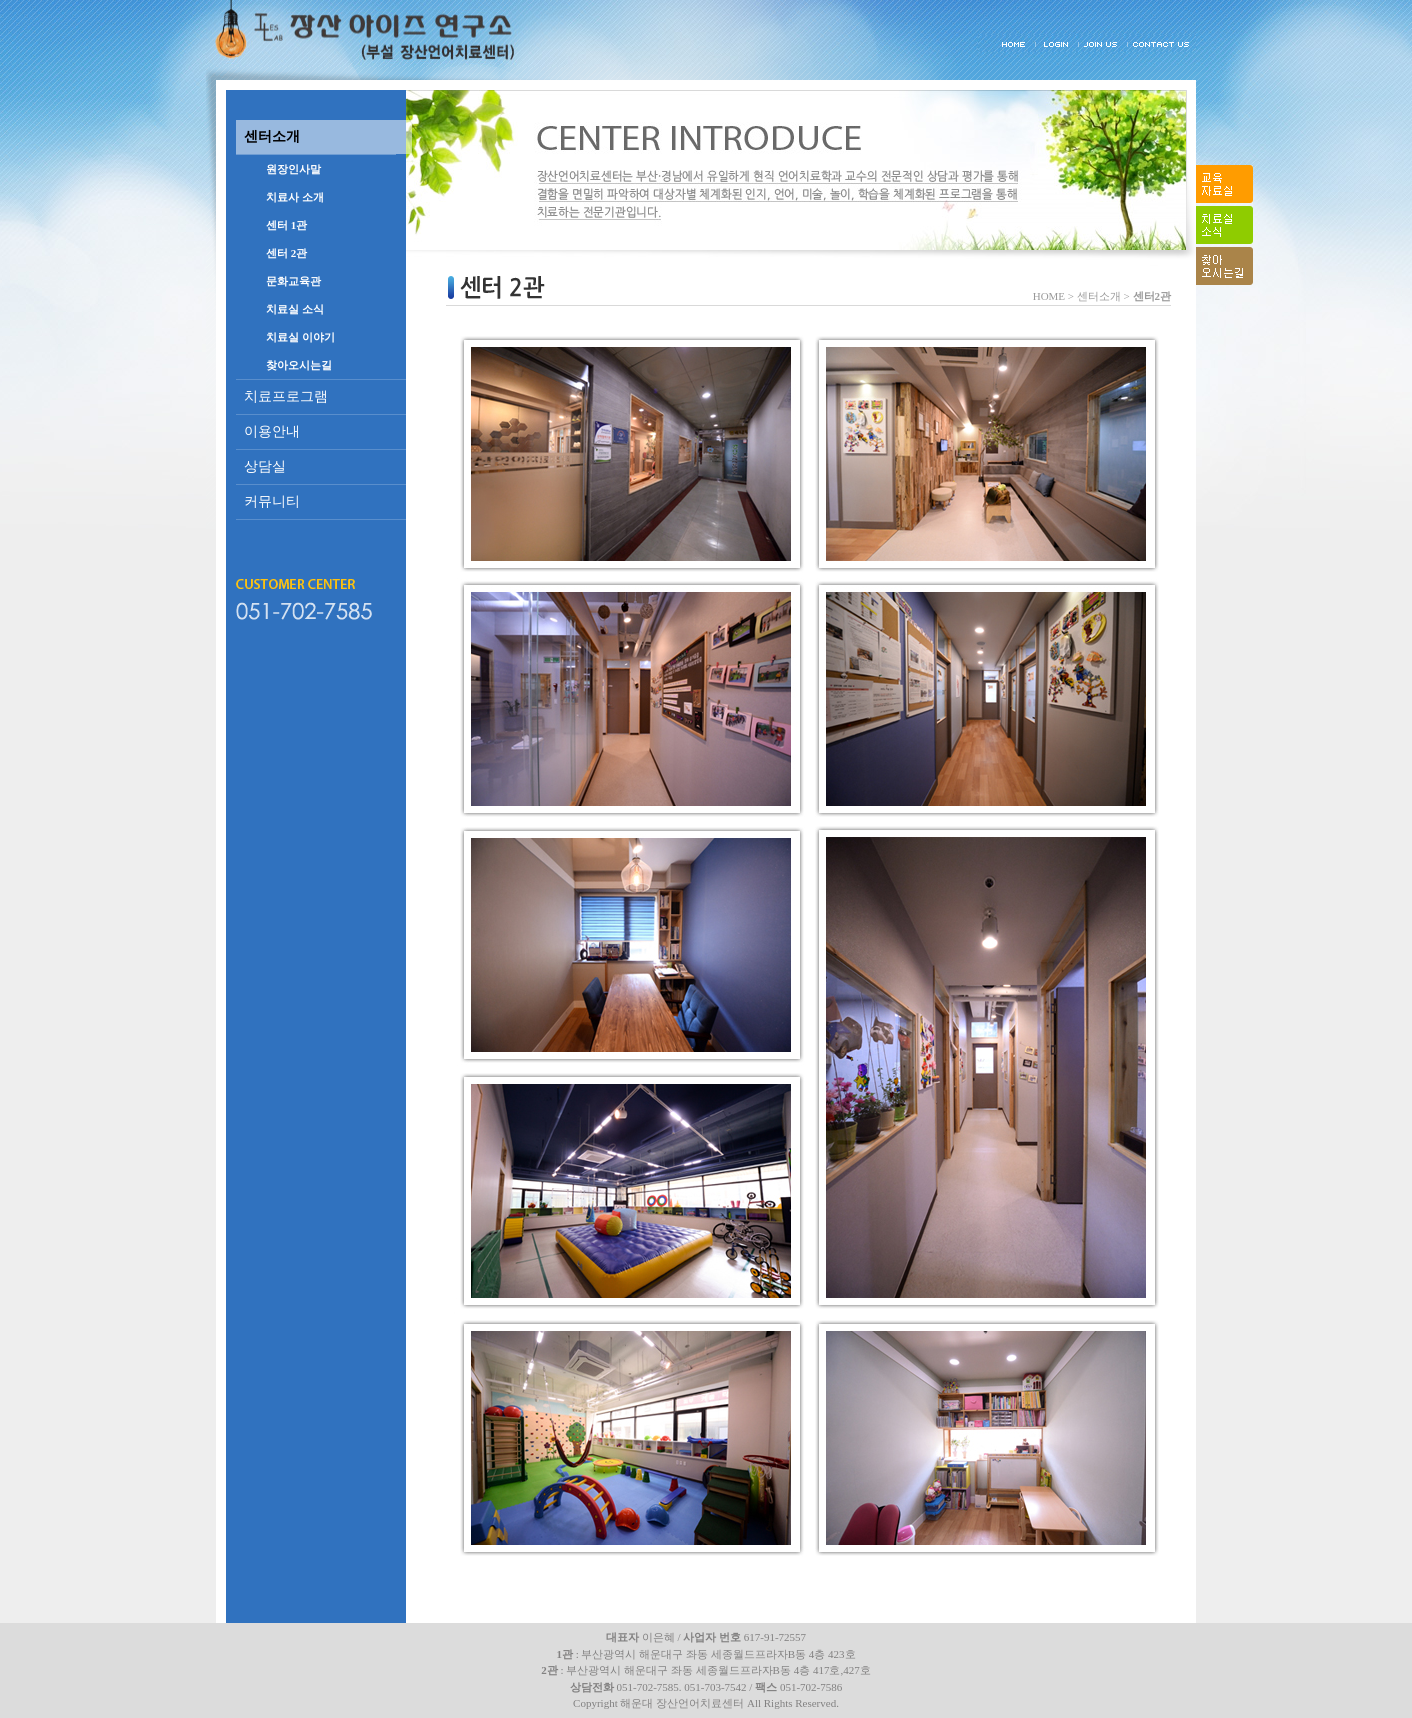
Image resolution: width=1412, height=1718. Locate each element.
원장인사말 (293, 169)
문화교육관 (293, 281)
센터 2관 (286, 253)
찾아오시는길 (299, 365)
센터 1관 (286, 225)
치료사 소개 (295, 197)
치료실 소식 (295, 309)
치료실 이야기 (300, 337)
